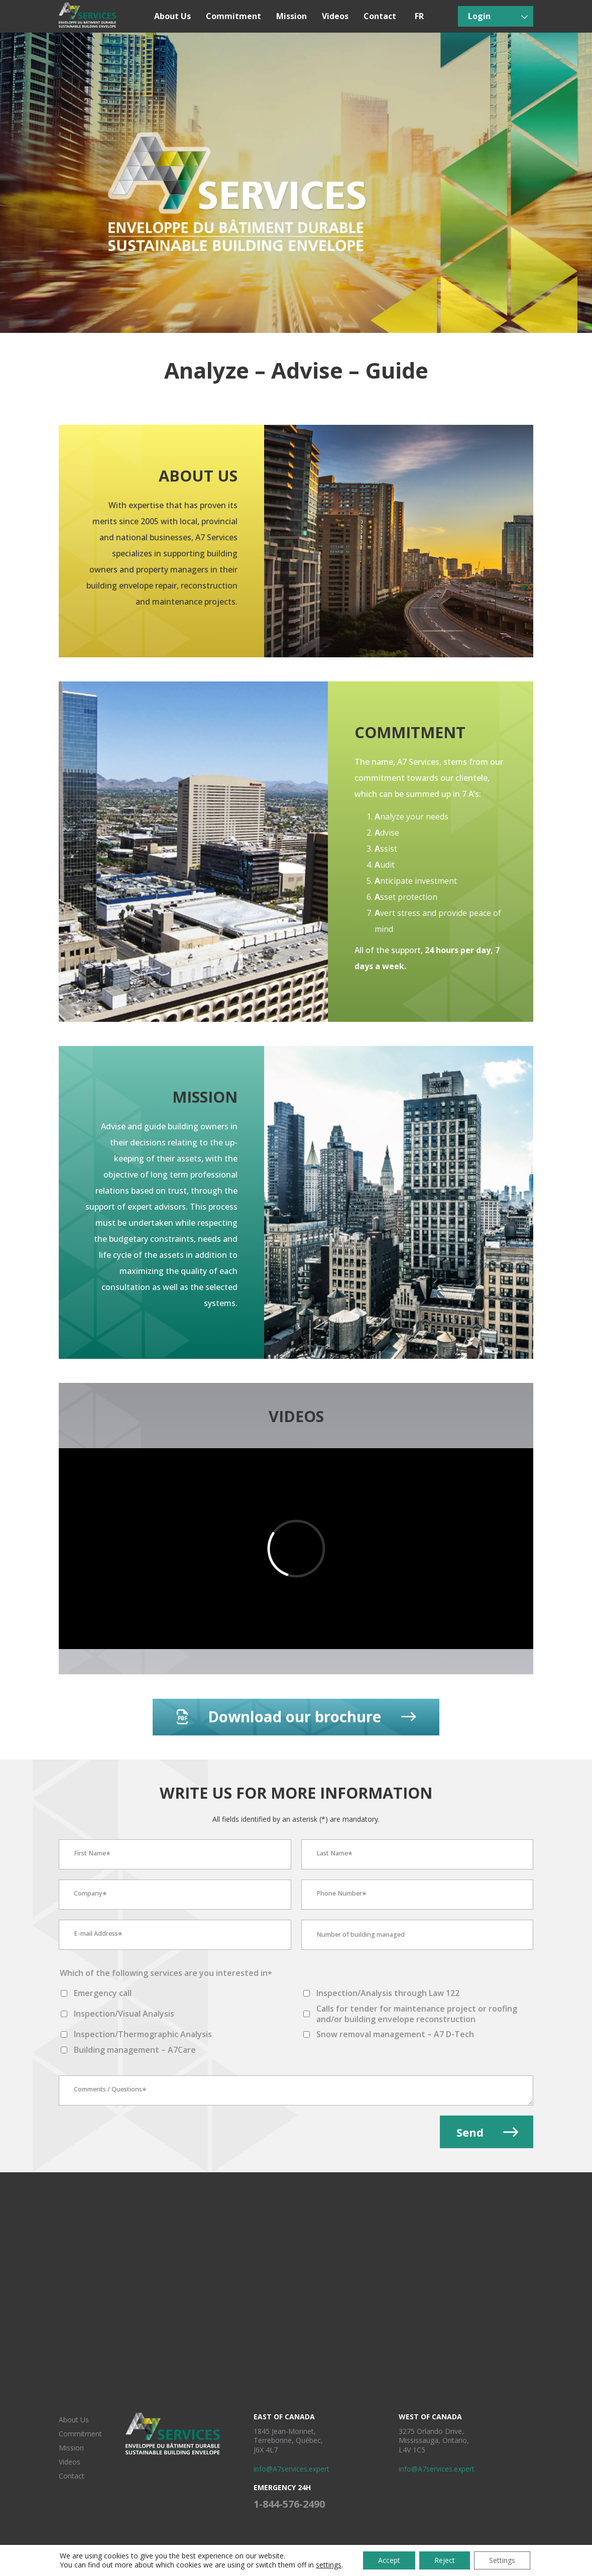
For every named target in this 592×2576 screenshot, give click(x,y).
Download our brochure (296, 1717)
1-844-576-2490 (289, 2504)
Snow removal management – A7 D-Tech (395, 2034)
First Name (92, 1854)
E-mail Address (98, 1935)
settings (328, 2564)
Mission (291, 16)
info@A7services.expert (291, 2469)
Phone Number (341, 1895)
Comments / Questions (110, 2090)
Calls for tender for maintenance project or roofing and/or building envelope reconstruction (416, 2014)
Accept (389, 2560)
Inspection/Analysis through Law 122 (387, 1993)
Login (479, 16)
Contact (380, 16)
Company (90, 1895)
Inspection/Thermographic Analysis (143, 2034)
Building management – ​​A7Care (135, 2050)
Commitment (233, 16)
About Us (172, 16)
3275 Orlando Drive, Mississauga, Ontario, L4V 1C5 (434, 2440)
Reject (444, 2560)
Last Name (334, 1854)
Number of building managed (360, 1935)
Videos (335, 16)
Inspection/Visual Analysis (124, 2014)
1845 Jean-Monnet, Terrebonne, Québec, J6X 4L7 (288, 2440)
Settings (502, 2560)
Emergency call (103, 1993)
